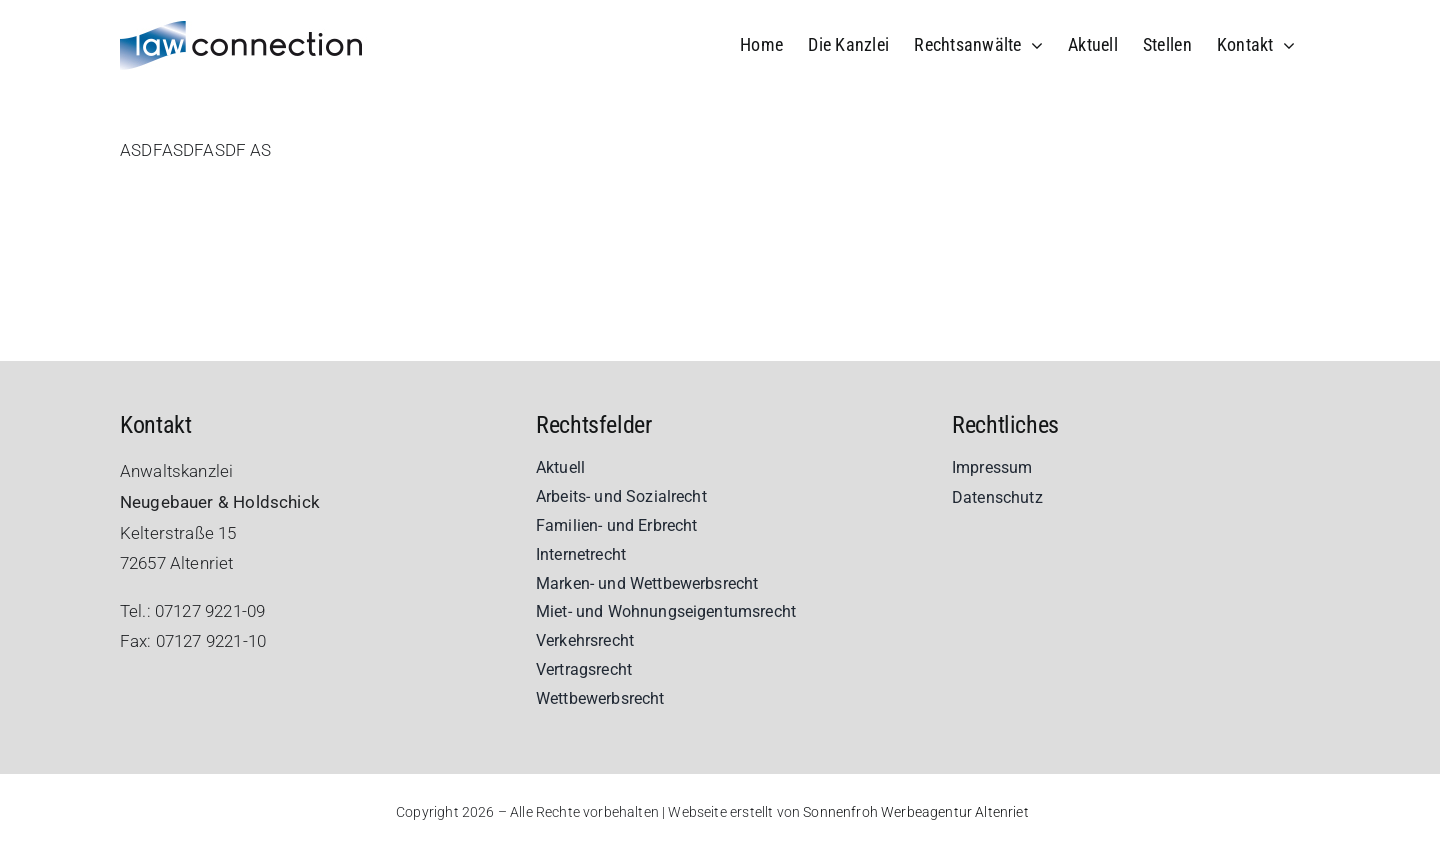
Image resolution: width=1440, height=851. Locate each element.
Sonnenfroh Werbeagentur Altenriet (916, 812)
